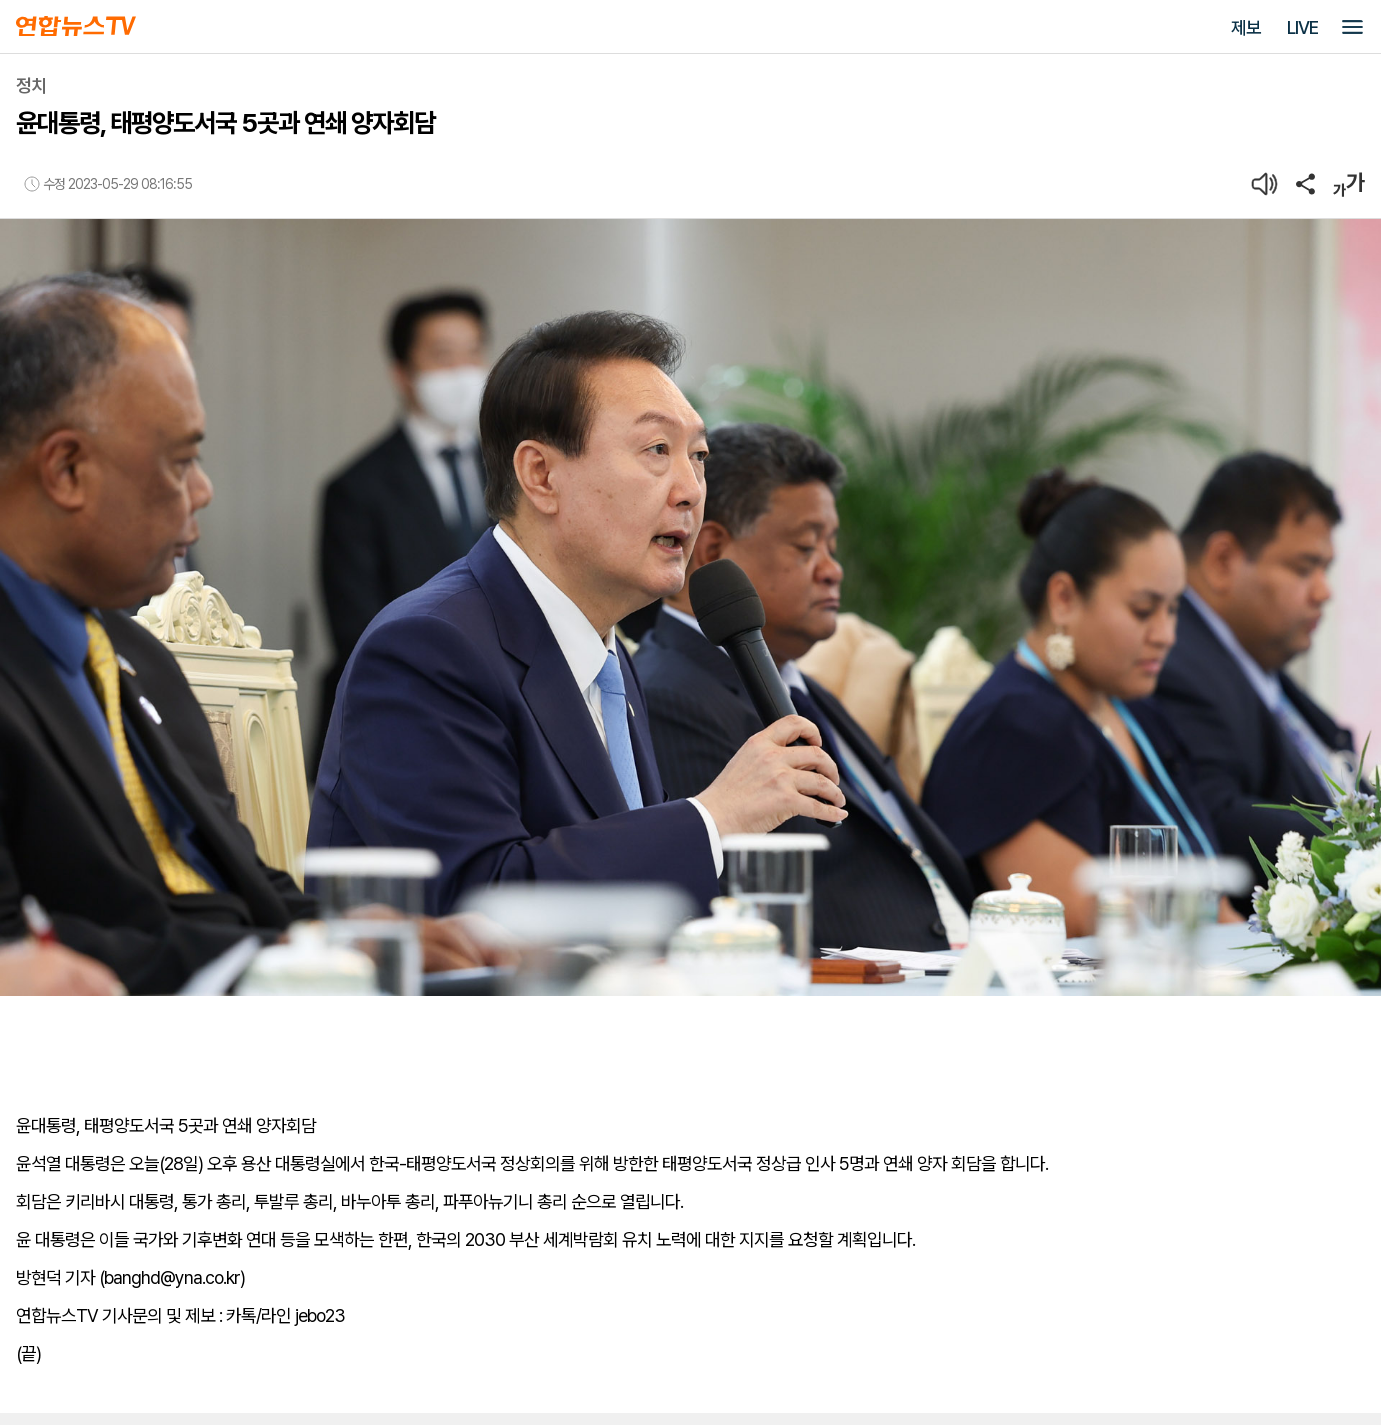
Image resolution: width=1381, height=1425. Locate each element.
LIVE (1302, 27)
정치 (31, 85)
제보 (1246, 27)
